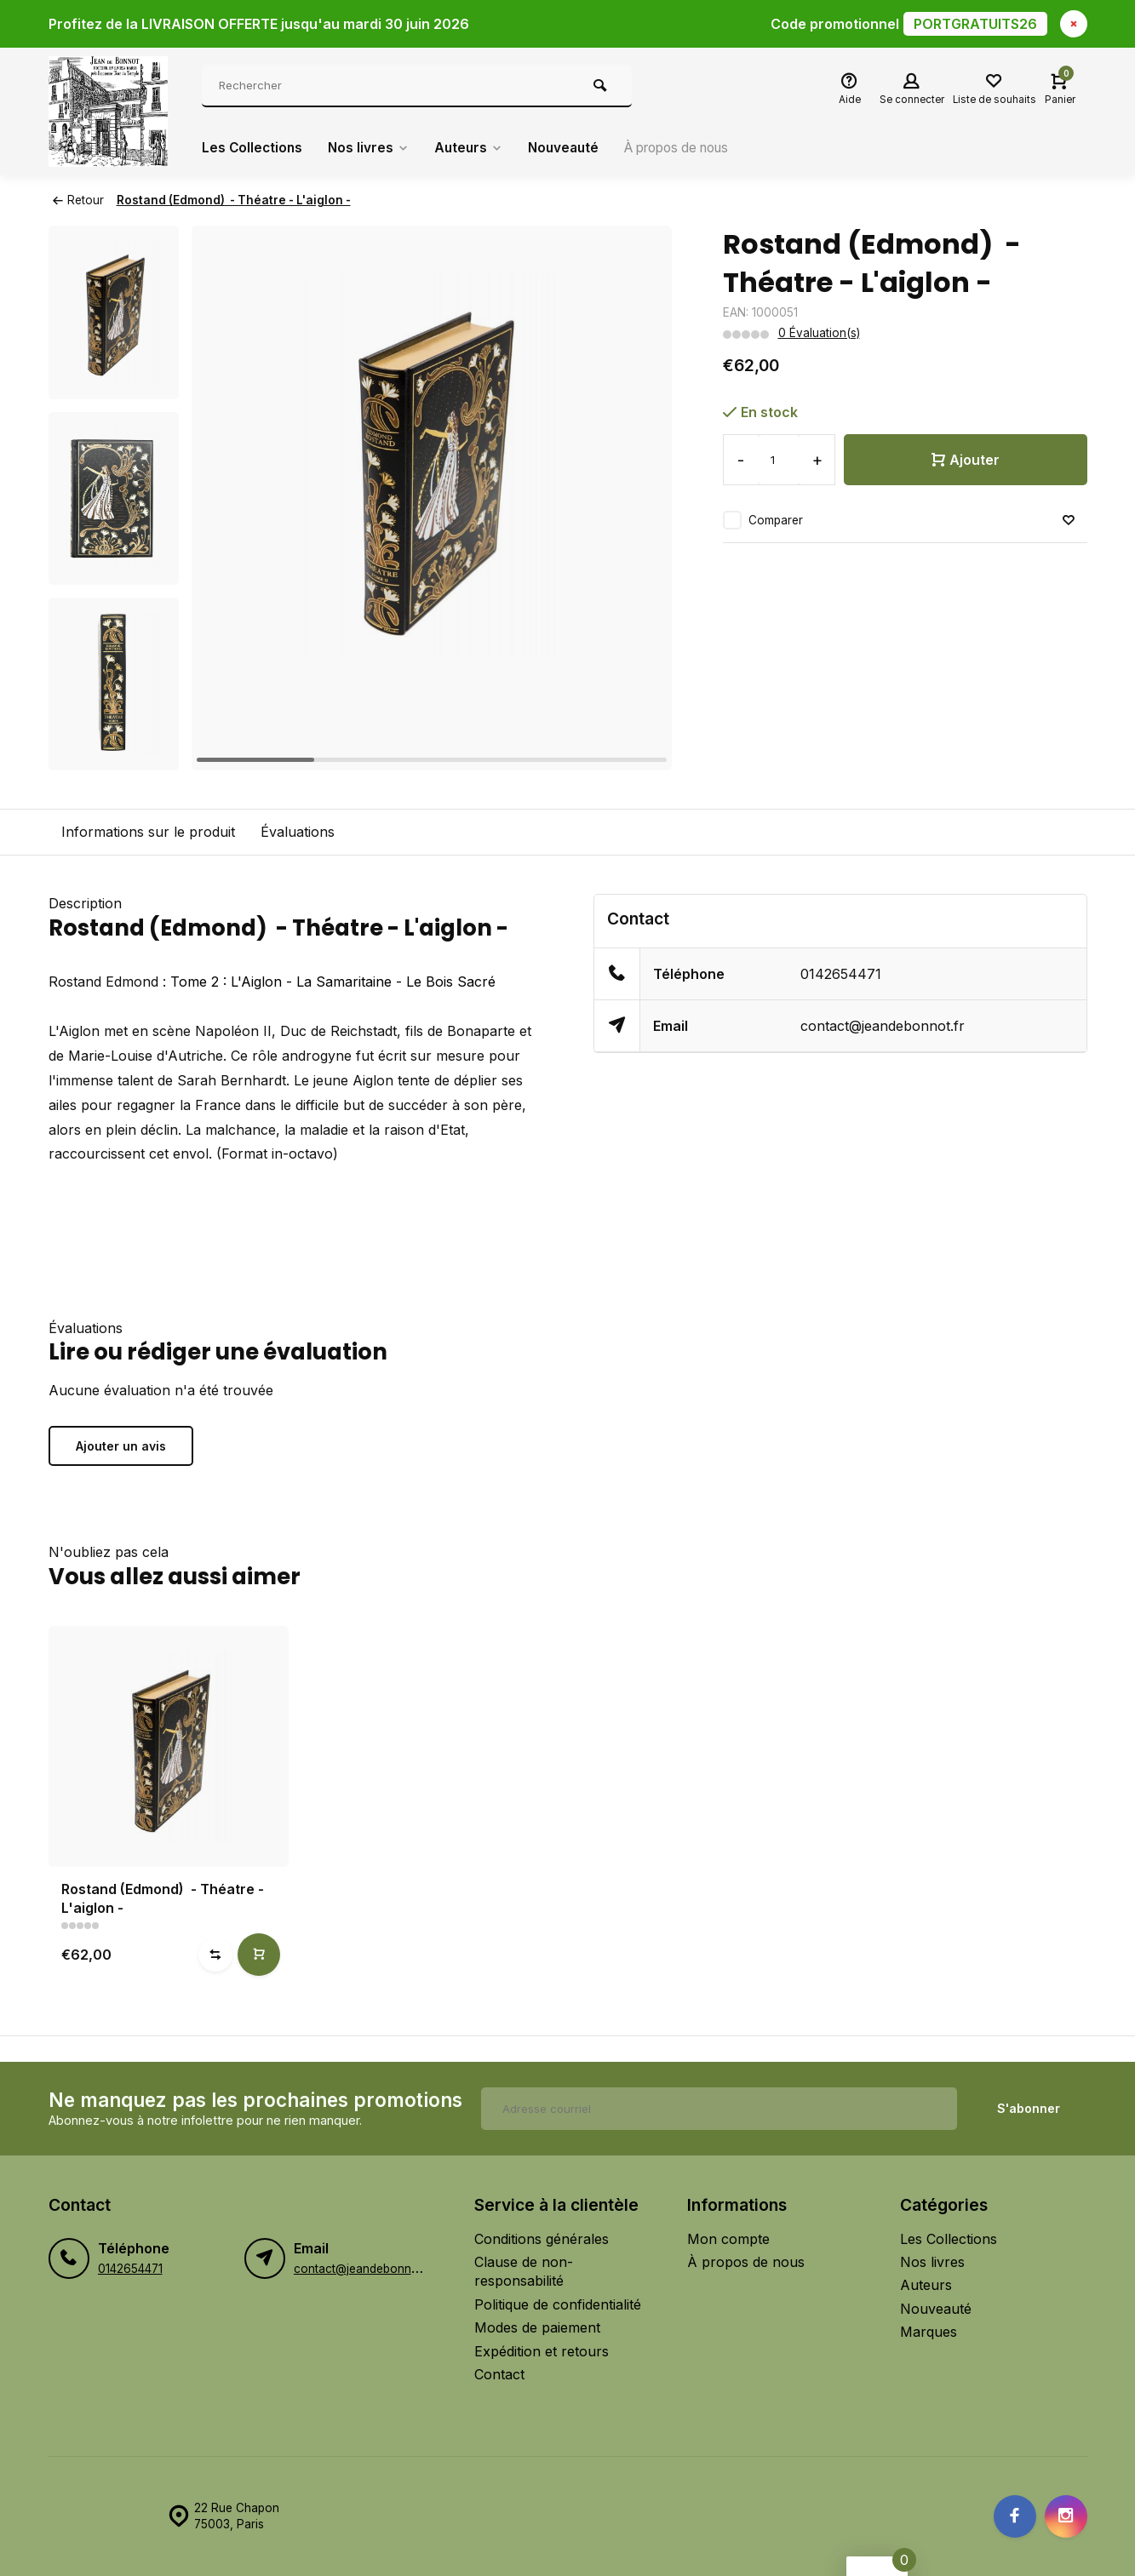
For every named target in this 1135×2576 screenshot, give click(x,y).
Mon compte (728, 2238)
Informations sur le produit (148, 831)
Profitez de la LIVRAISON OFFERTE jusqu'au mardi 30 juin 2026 (548, 23)
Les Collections (253, 148)
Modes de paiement (537, 2327)
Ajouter (966, 459)
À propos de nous (693, 148)
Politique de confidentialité (557, 2304)
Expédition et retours (541, 2351)
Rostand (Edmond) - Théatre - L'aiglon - (234, 200)
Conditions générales (541, 2238)
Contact (499, 2374)
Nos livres (371, 148)
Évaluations (298, 831)
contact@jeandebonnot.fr (882, 1025)
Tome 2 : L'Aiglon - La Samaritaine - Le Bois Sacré (333, 981)
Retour (78, 200)
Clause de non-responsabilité (523, 2271)
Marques (928, 2331)
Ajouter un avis (121, 1446)
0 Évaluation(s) (819, 333)
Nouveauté (572, 148)
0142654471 (840, 973)
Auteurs (474, 148)
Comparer (775, 520)
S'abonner (1028, 2108)
